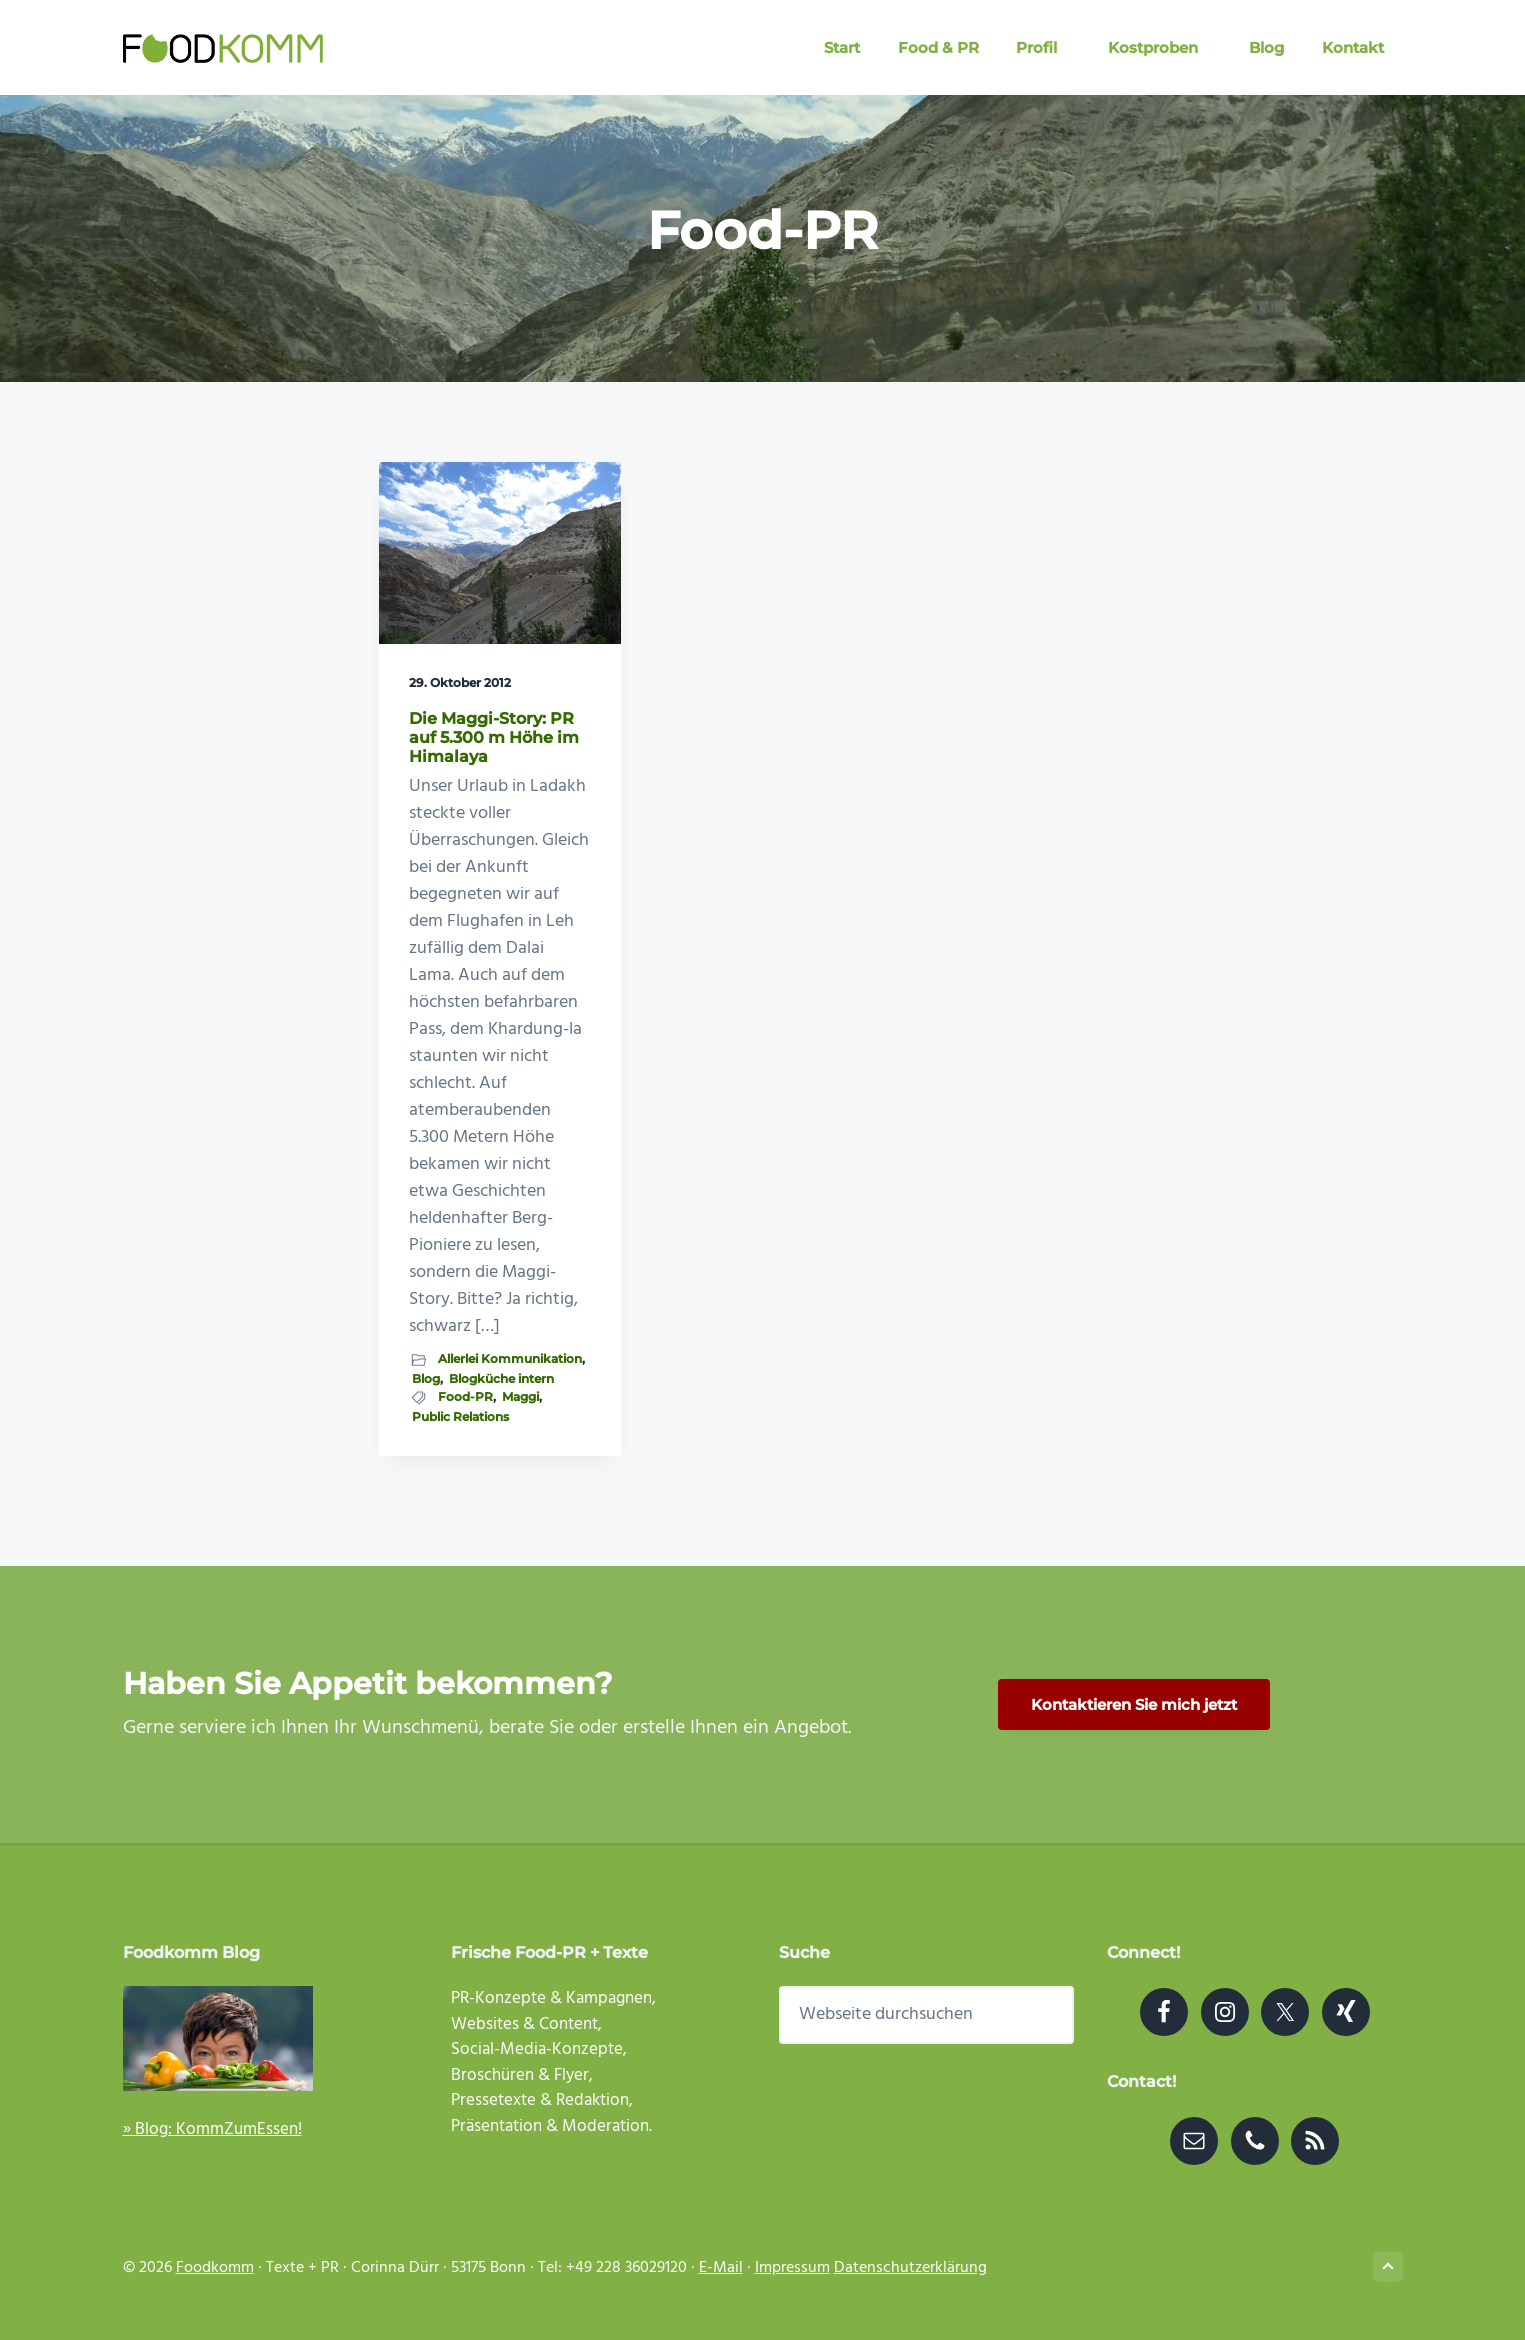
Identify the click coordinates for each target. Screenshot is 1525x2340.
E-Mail (721, 2268)
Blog (426, 1378)
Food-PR (465, 1396)
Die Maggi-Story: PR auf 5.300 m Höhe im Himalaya (494, 737)
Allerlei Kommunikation (510, 1358)
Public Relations (460, 1416)
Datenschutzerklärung (910, 2268)
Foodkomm (215, 2268)
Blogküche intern (501, 1378)
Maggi (520, 1396)
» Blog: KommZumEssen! (212, 2129)
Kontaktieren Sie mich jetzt (1134, 1704)
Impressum (792, 2268)
